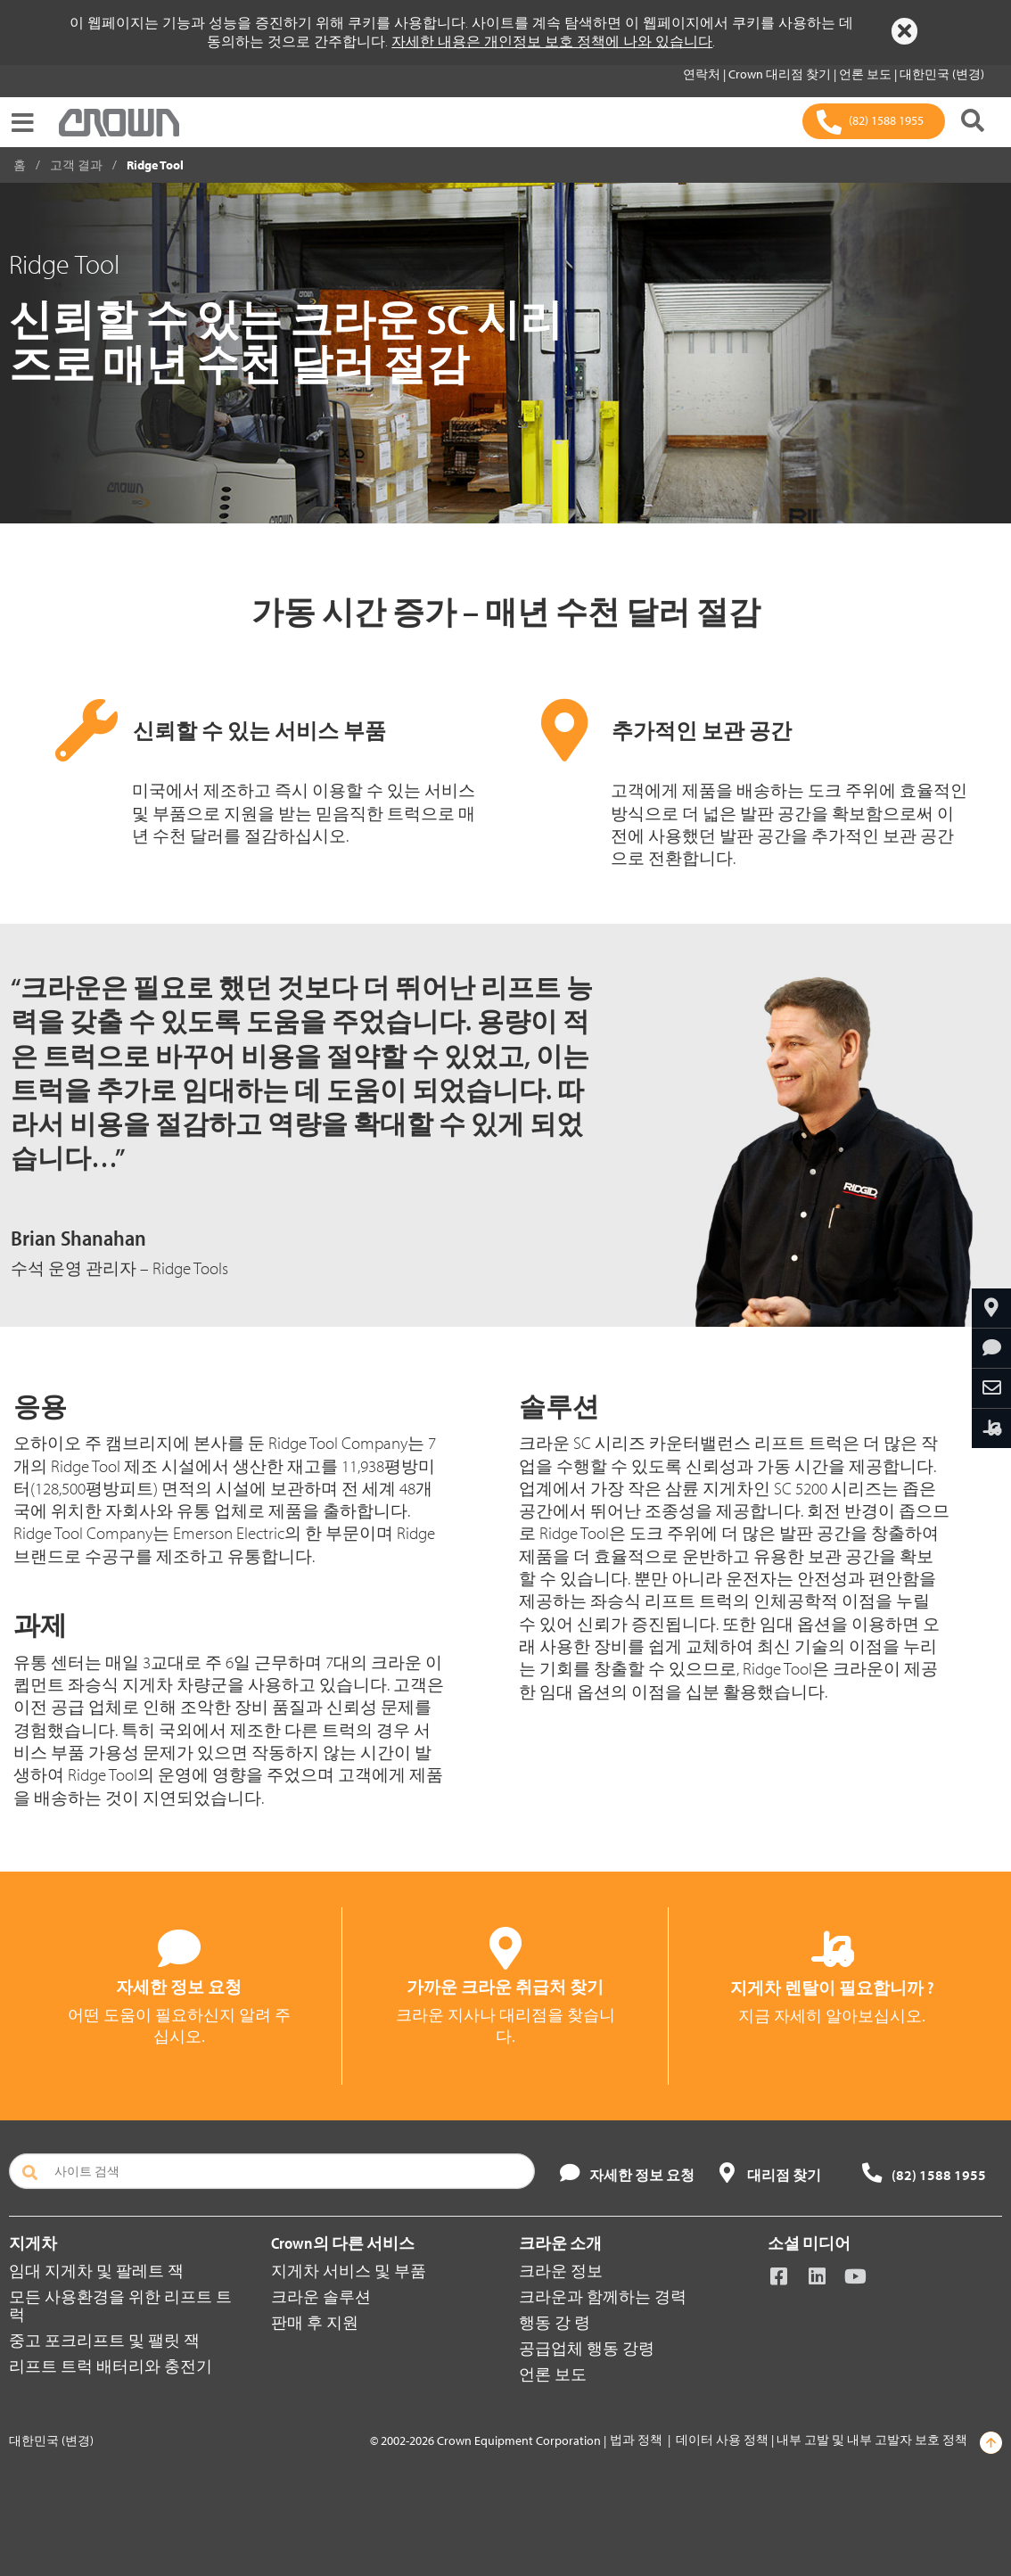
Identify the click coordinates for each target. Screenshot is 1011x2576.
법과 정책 (636, 2440)
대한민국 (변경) (942, 74)
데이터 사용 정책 (722, 2440)
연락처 (703, 74)
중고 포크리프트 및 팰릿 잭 (104, 2340)
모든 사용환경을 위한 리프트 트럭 (120, 2305)
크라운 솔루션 (321, 2296)
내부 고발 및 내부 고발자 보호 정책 (872, 2440)
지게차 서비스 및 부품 (348, 2270)
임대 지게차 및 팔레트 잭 (96, 2270)
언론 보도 (866, 74)
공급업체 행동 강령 (586, 2348)
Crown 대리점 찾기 (781, 74)
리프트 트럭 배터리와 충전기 (110, 2366)
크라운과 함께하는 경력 (602, 2296)
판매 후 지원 (314, 2322)
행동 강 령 (554, 2322)
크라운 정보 (561, 2270)
